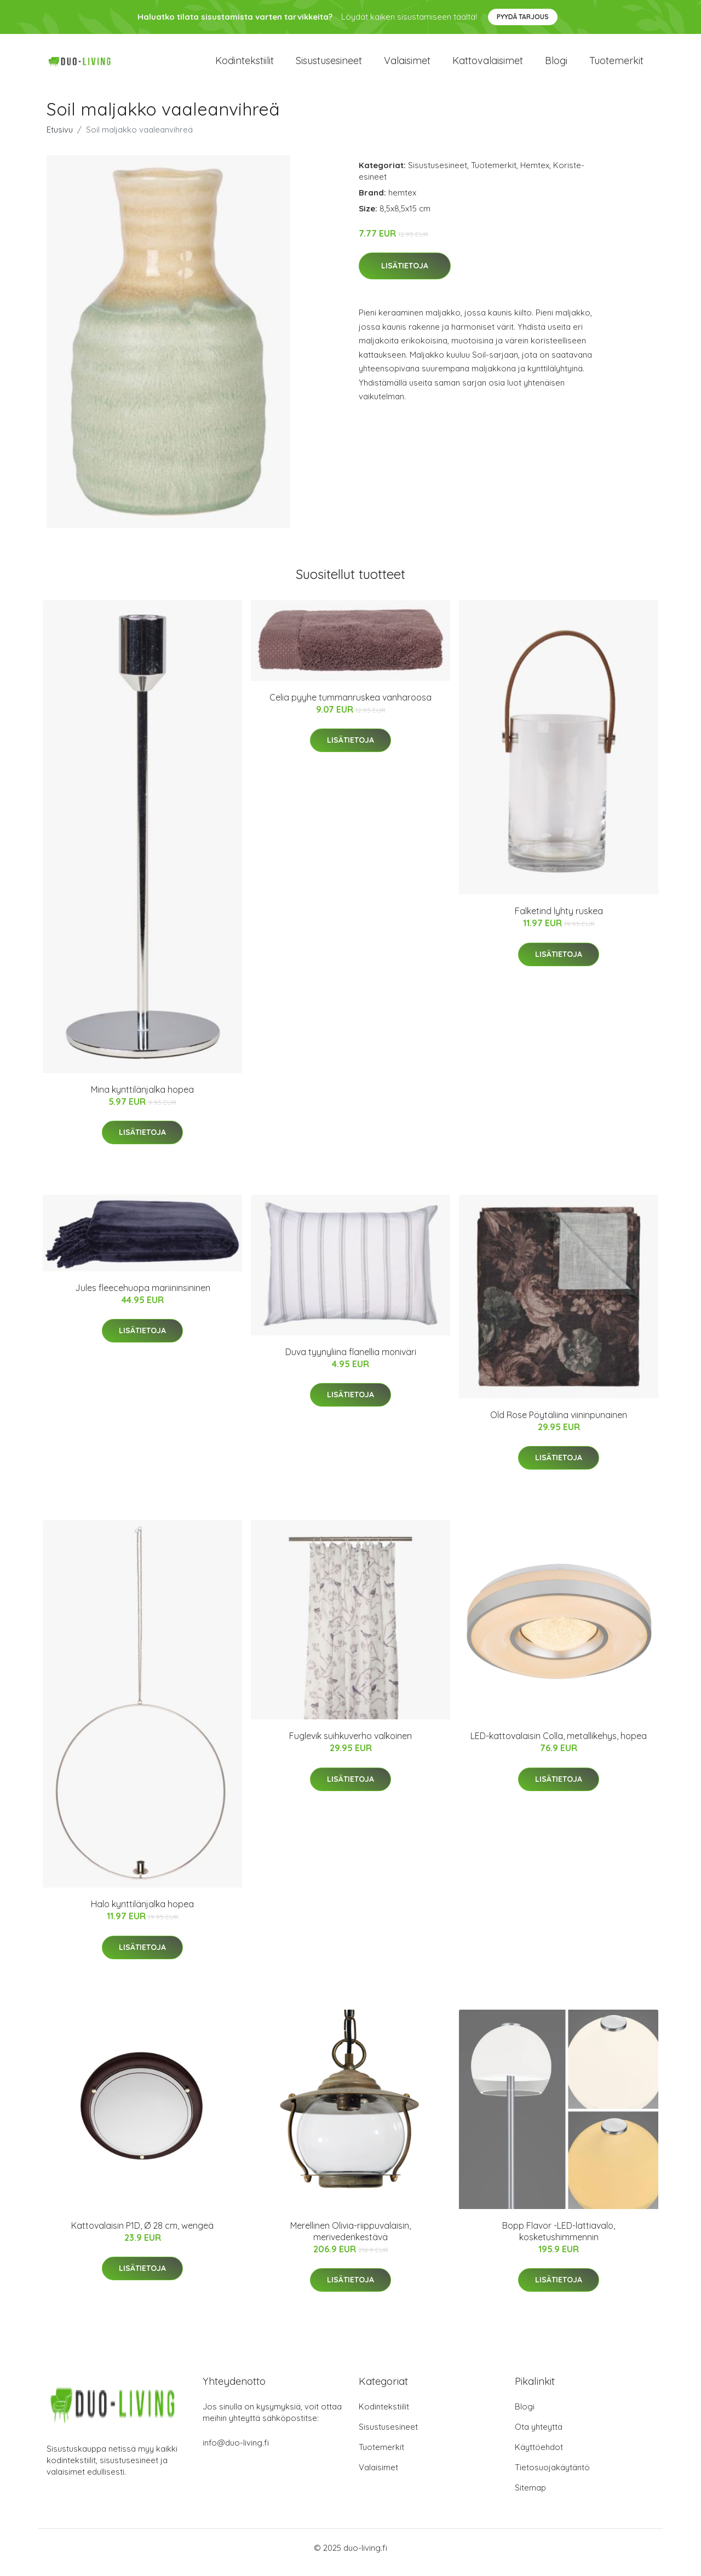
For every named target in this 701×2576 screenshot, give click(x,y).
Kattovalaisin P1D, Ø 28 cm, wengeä (142, 2234)
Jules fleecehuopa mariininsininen (142, 1297)
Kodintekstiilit (244, 65)
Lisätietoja (404, 275)
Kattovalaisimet (487, 65)
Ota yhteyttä (538, 2436)
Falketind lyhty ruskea (559, 920)
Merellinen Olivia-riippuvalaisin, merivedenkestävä (350, 2240)
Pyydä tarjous (523, 17)
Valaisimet (407, 65)
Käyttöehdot (539, 2456)
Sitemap (530, 2497)
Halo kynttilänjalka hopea (142, 1913)
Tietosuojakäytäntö (552, 2476)
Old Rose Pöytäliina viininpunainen (558, 1424)
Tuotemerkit (616, 65)
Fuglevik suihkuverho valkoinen (350, 1745)
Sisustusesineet (329, 65)
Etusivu (60, 139)
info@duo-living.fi (236, 2452)
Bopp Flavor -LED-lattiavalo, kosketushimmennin (558, 2240)
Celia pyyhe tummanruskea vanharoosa (350, 706)
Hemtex (534, 174)
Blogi (556, 65)
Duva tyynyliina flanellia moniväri (350, 1361)
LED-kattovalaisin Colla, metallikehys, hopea (558, 1745)
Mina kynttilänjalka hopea (142, 1098)
